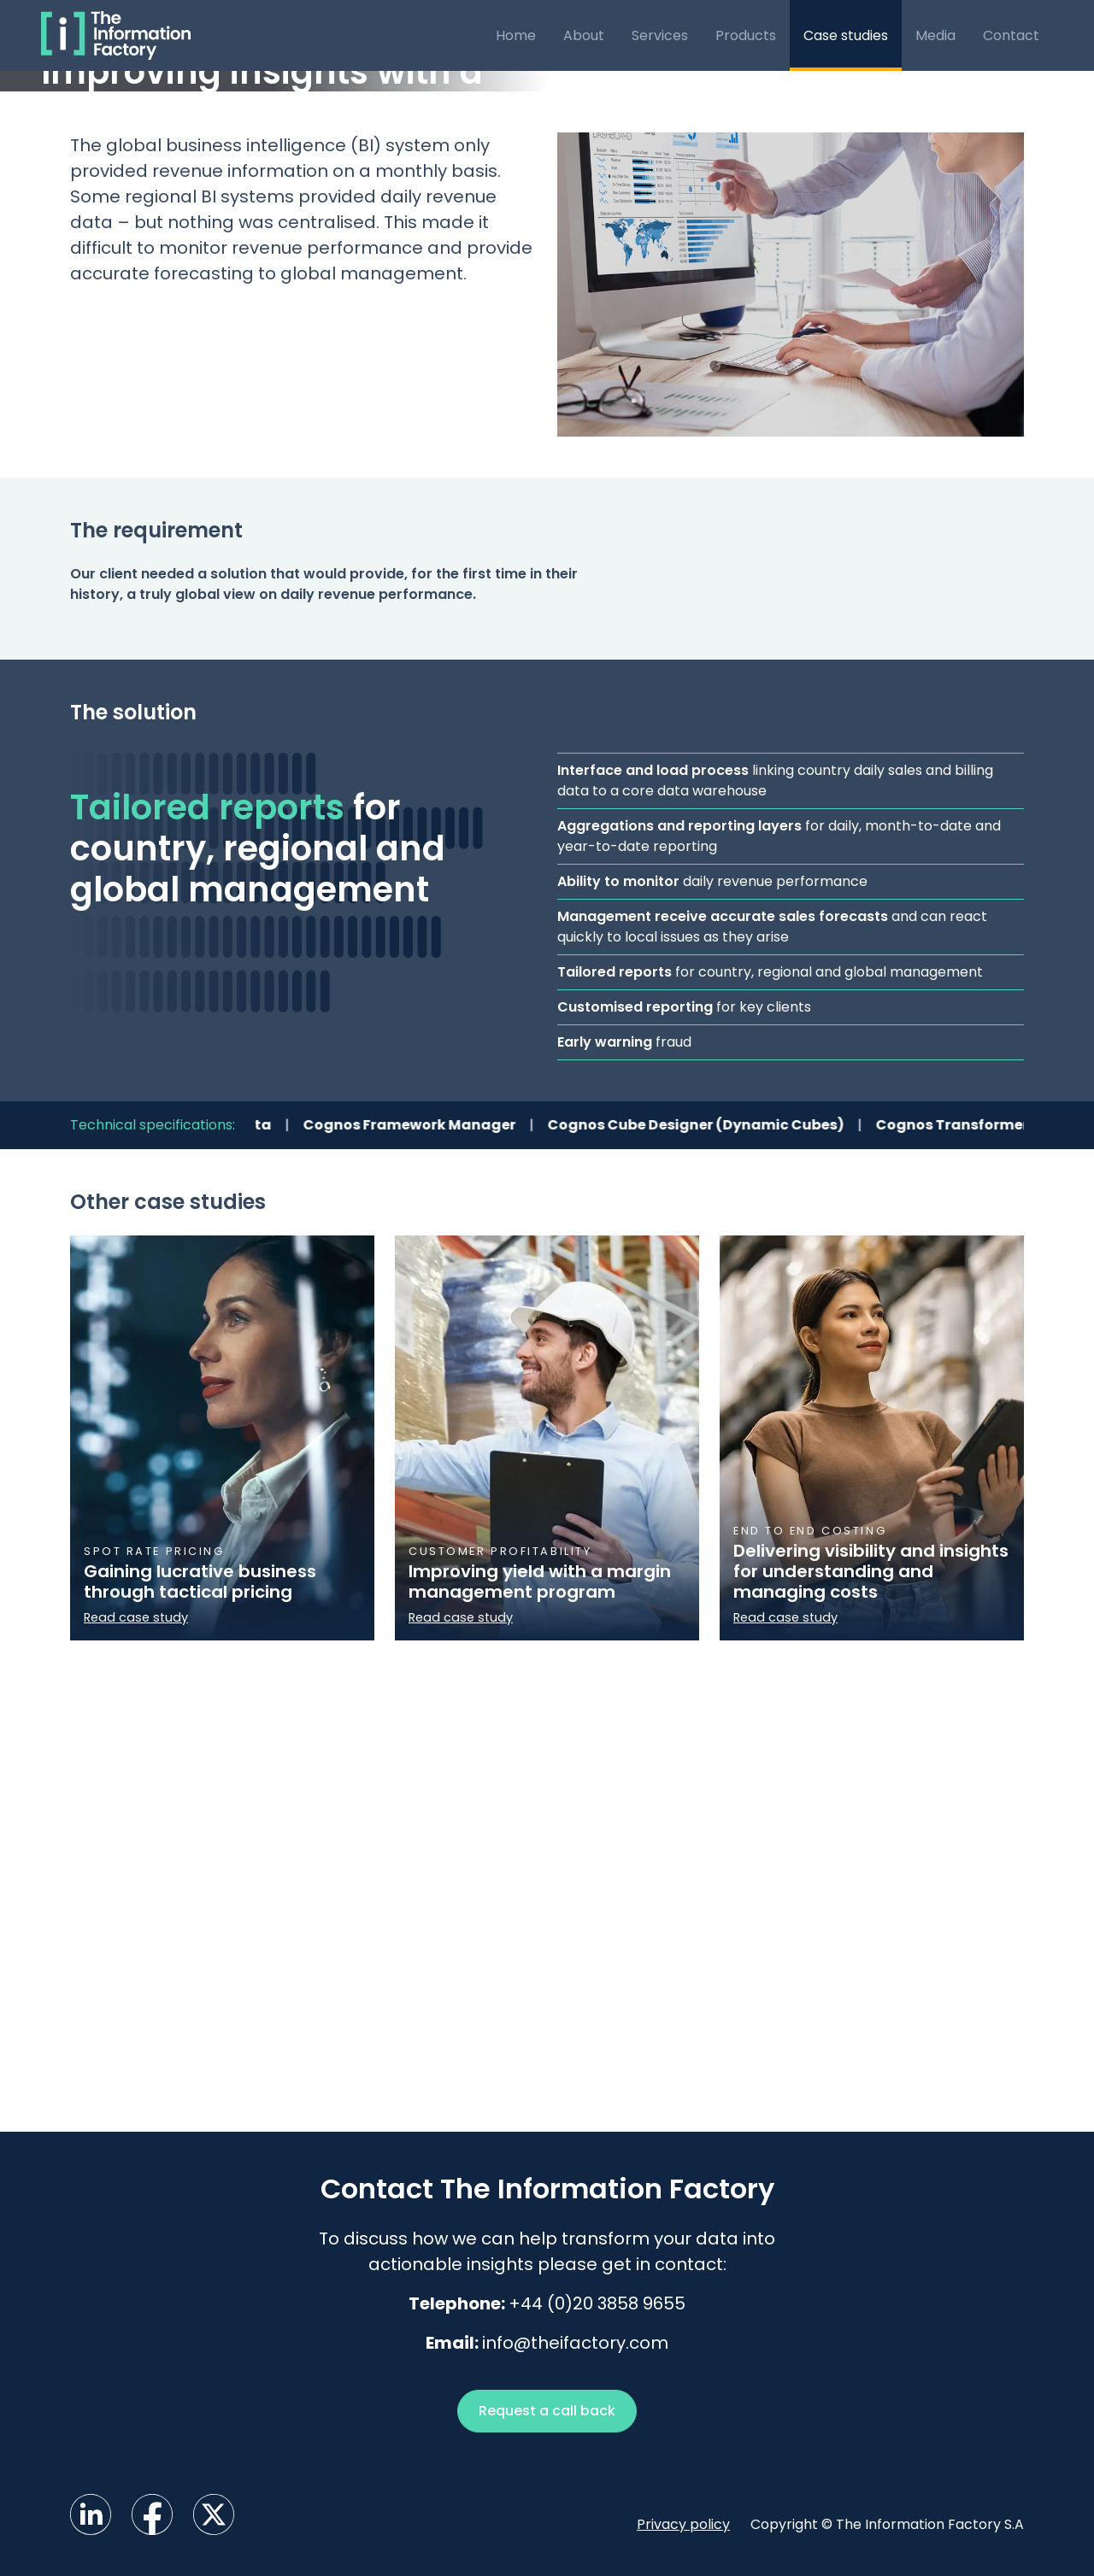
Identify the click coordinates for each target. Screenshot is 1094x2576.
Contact (1011, 35)
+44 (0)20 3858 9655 (597, 2303)
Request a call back (547, 2411)
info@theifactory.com (575, 2343)
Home (516, 35)
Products (745, 35)
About (583, 35)
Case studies (845, 35)
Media (935, 35)
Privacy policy (683, 2524)
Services (660, 35)
